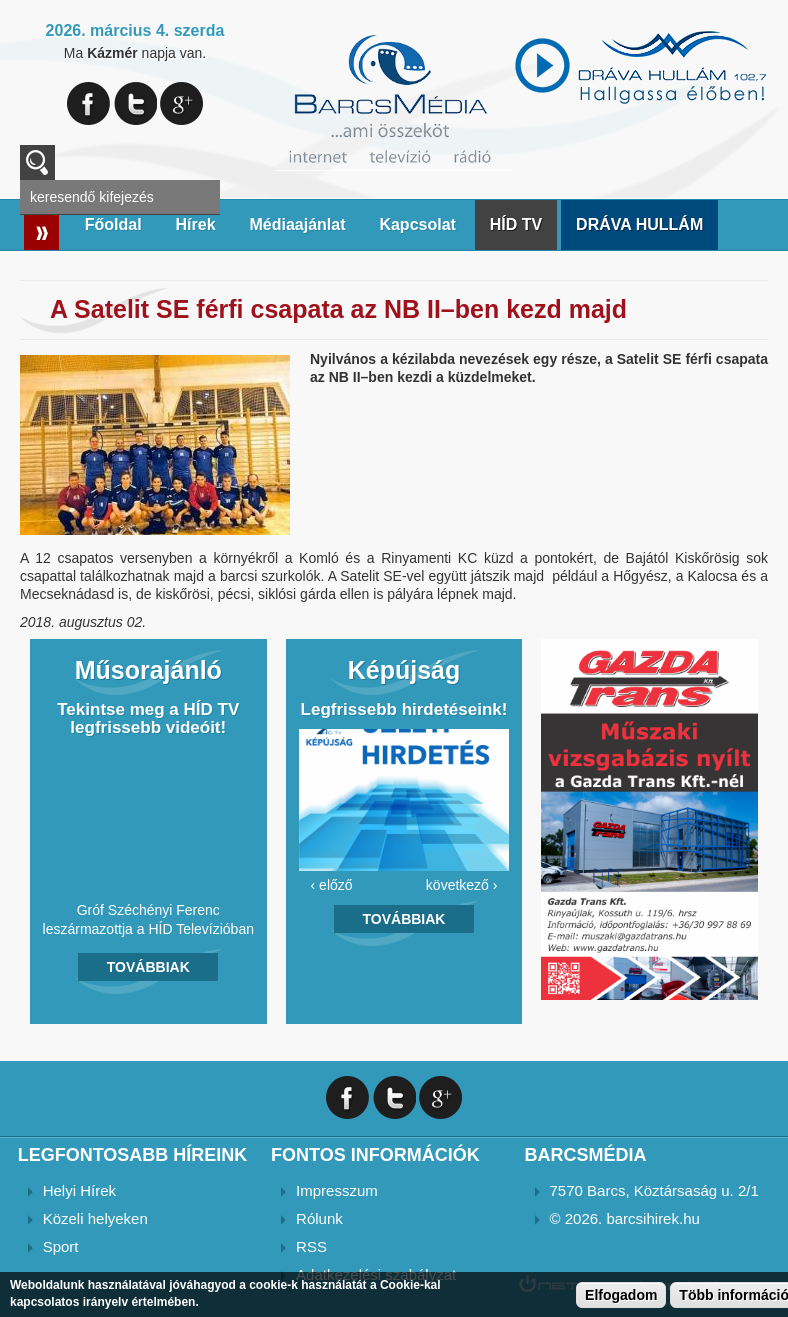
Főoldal (113, 224)
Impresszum (337, 1190)
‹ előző (332, 885)
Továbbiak (148, 967)
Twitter (135, 103)
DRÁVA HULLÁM (639, 224)
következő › (462, 885)
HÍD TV (516, 224)
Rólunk (319, 1218)
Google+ (181, 103)
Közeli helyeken (95, 1218)
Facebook (88, 103)
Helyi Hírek (79, 1190)
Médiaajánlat (297, 224)
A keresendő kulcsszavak (37, 162)
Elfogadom (621, 1295)
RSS (311, 1246)
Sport (61, 1246)
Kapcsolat (417, 224)
